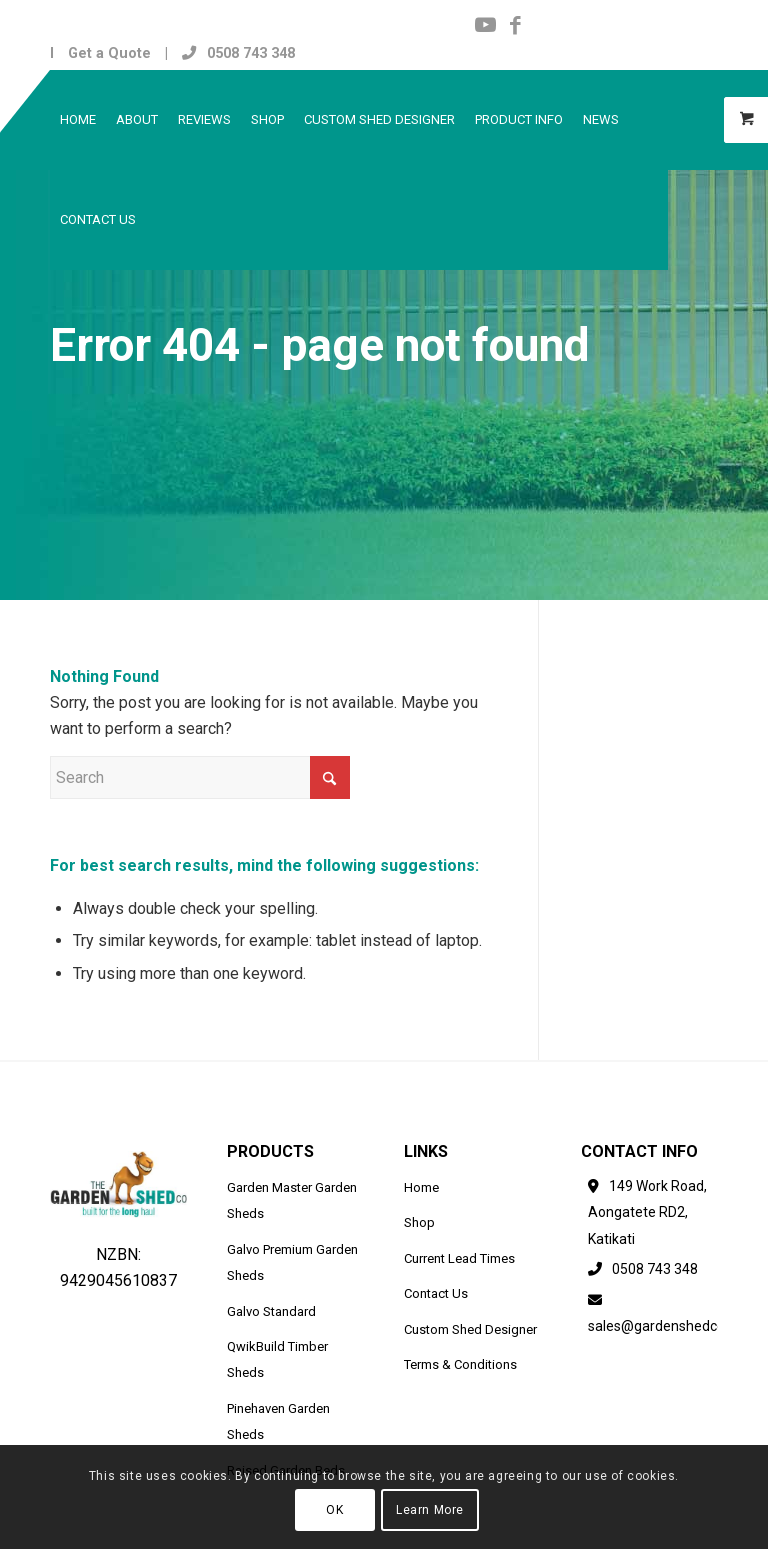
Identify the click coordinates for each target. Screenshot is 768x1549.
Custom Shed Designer (470, 1329)
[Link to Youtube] (485, 25)
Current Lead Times (459, 1258)
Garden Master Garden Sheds (292, 1200)
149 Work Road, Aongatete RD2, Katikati (647, 1212)
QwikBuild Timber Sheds (277, 1359)
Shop (419, 1222)
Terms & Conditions (460, 1364)
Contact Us (436, 1293)
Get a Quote (109, 53)
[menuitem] (78, 120)
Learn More (430, 1510)
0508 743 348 (238, 53)
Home (421, 1187)
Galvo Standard (271, 1311)
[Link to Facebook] (516, 25)
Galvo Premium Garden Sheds (292, 1262)
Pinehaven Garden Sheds (278, 1421)
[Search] (200, 777)
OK (334, 1510)
